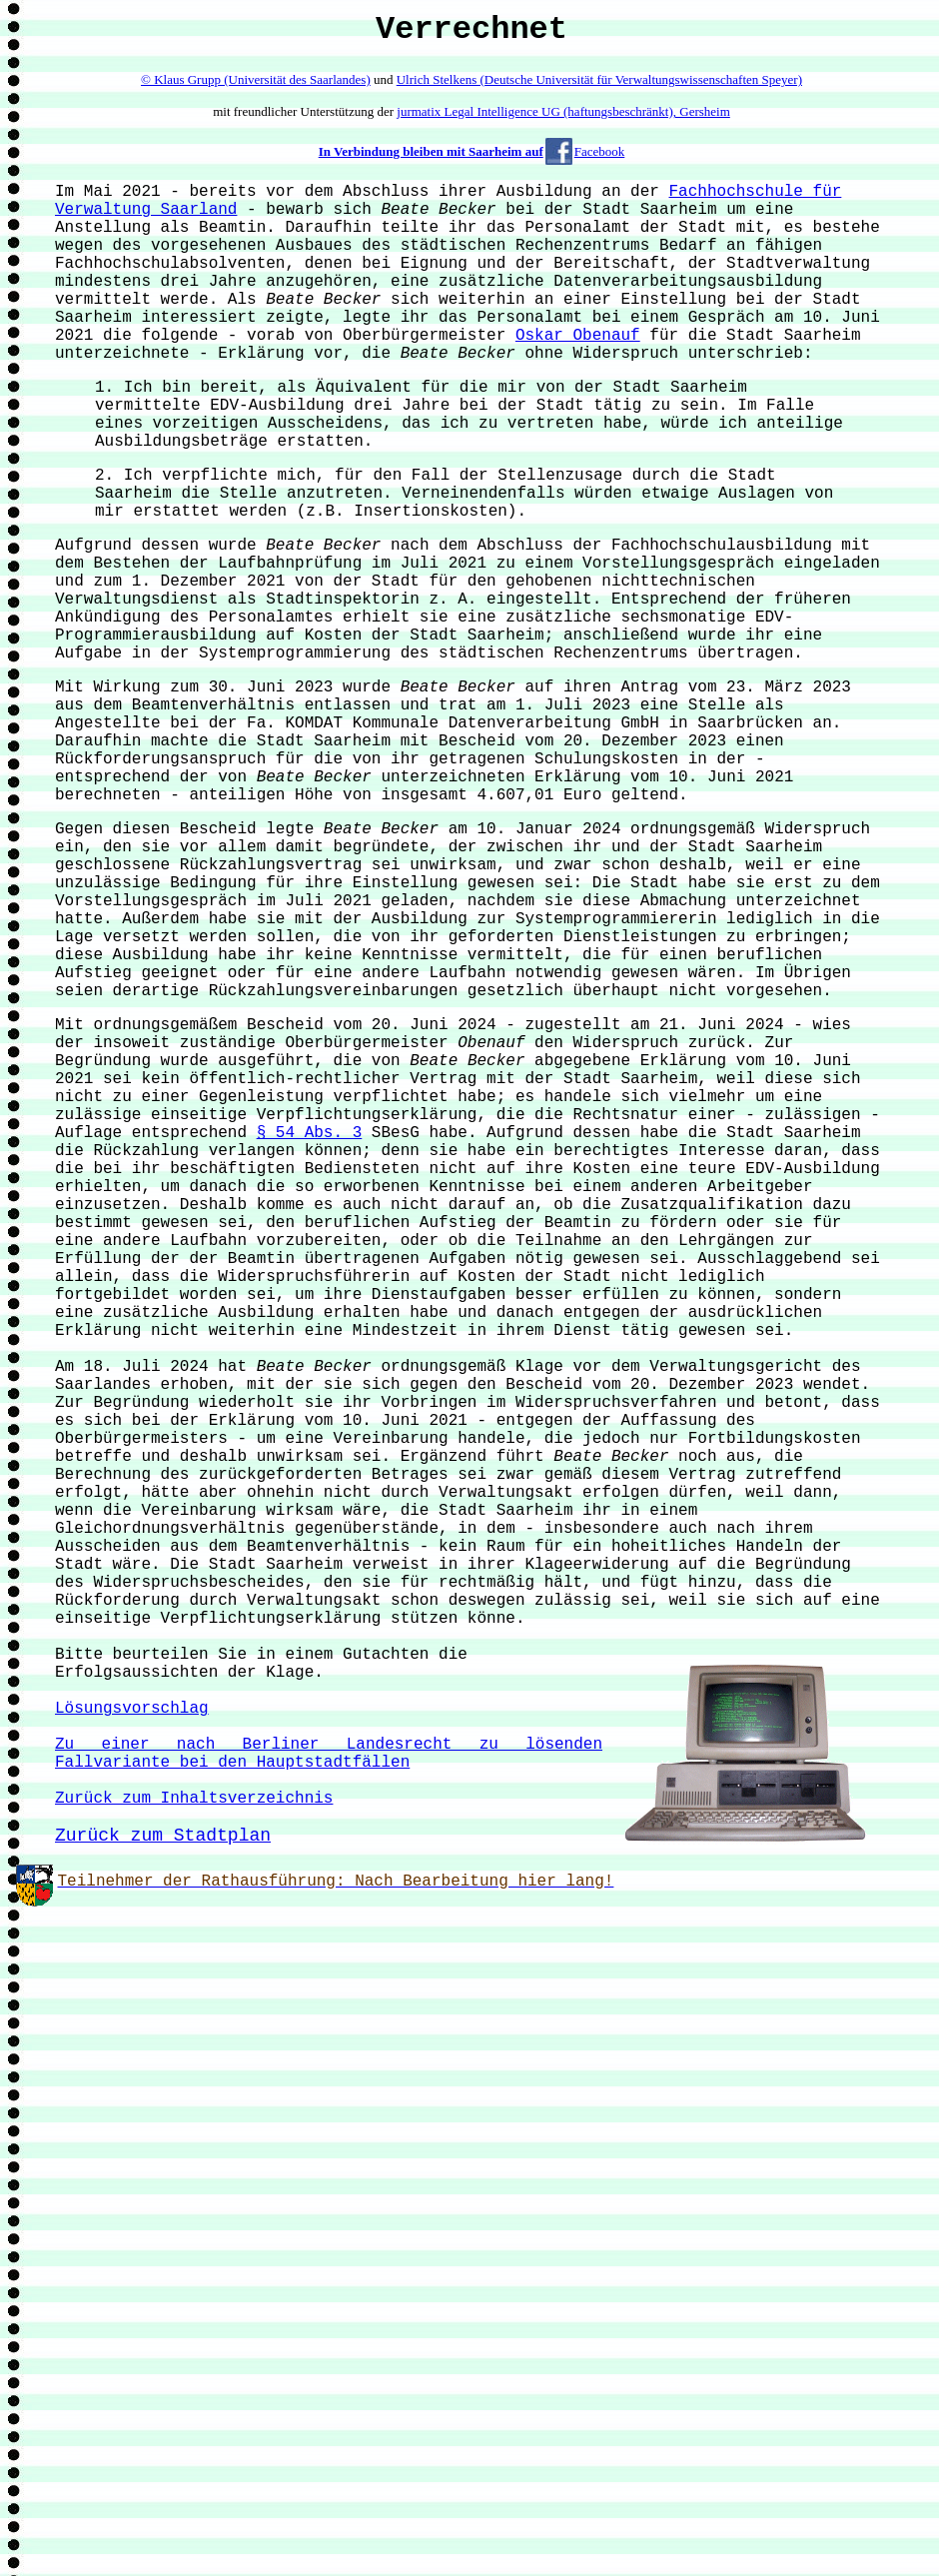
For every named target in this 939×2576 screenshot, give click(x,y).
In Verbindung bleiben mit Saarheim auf (431, 151)
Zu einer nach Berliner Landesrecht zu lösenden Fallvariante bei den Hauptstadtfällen (328, 1754)
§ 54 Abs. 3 (310, 1133)
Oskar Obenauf (577, 336)
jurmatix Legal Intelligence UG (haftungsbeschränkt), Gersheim (563, 111)
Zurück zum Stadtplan (163, 1836)
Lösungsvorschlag (132, 1709)
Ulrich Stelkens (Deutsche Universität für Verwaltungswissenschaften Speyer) (599, 79)
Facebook (599, 151)
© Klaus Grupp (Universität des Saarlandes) (256, 79)
